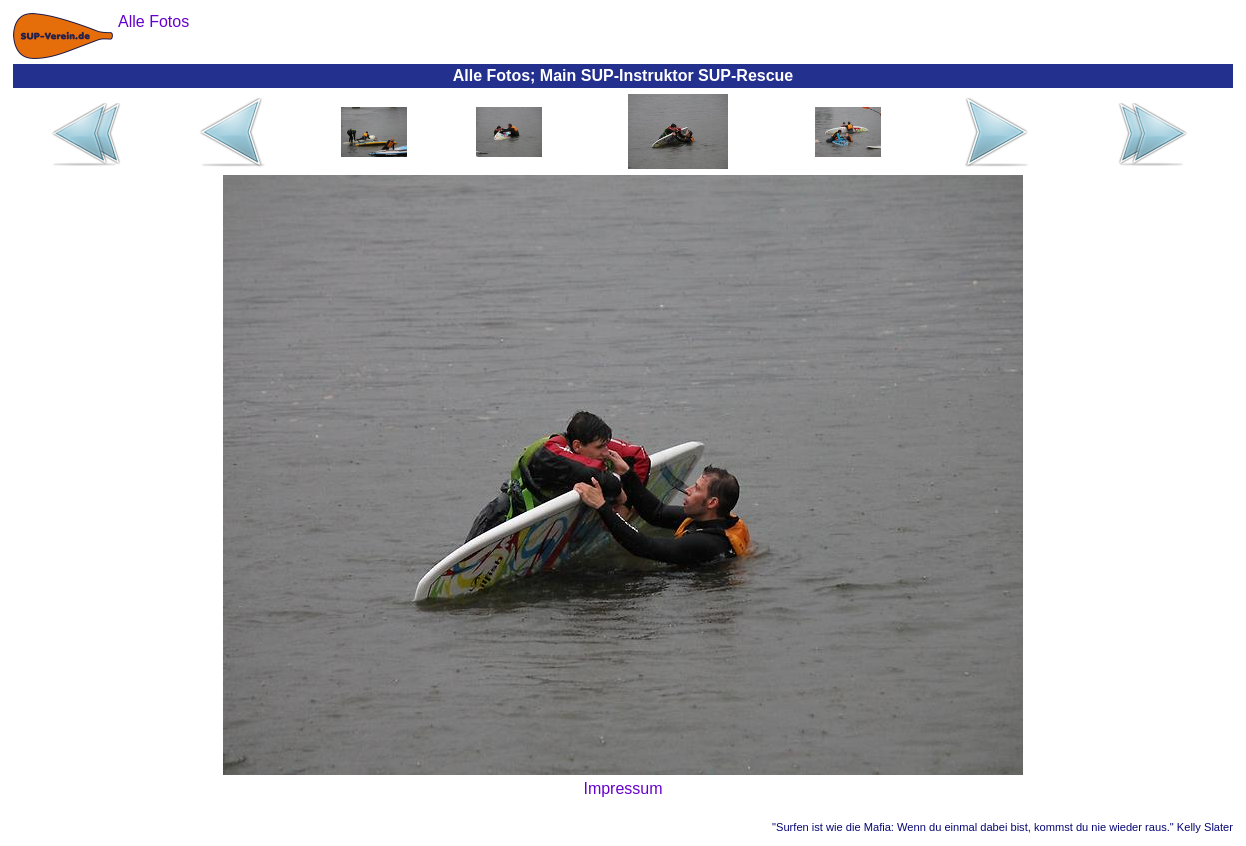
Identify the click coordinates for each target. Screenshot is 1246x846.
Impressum (622, 788)
